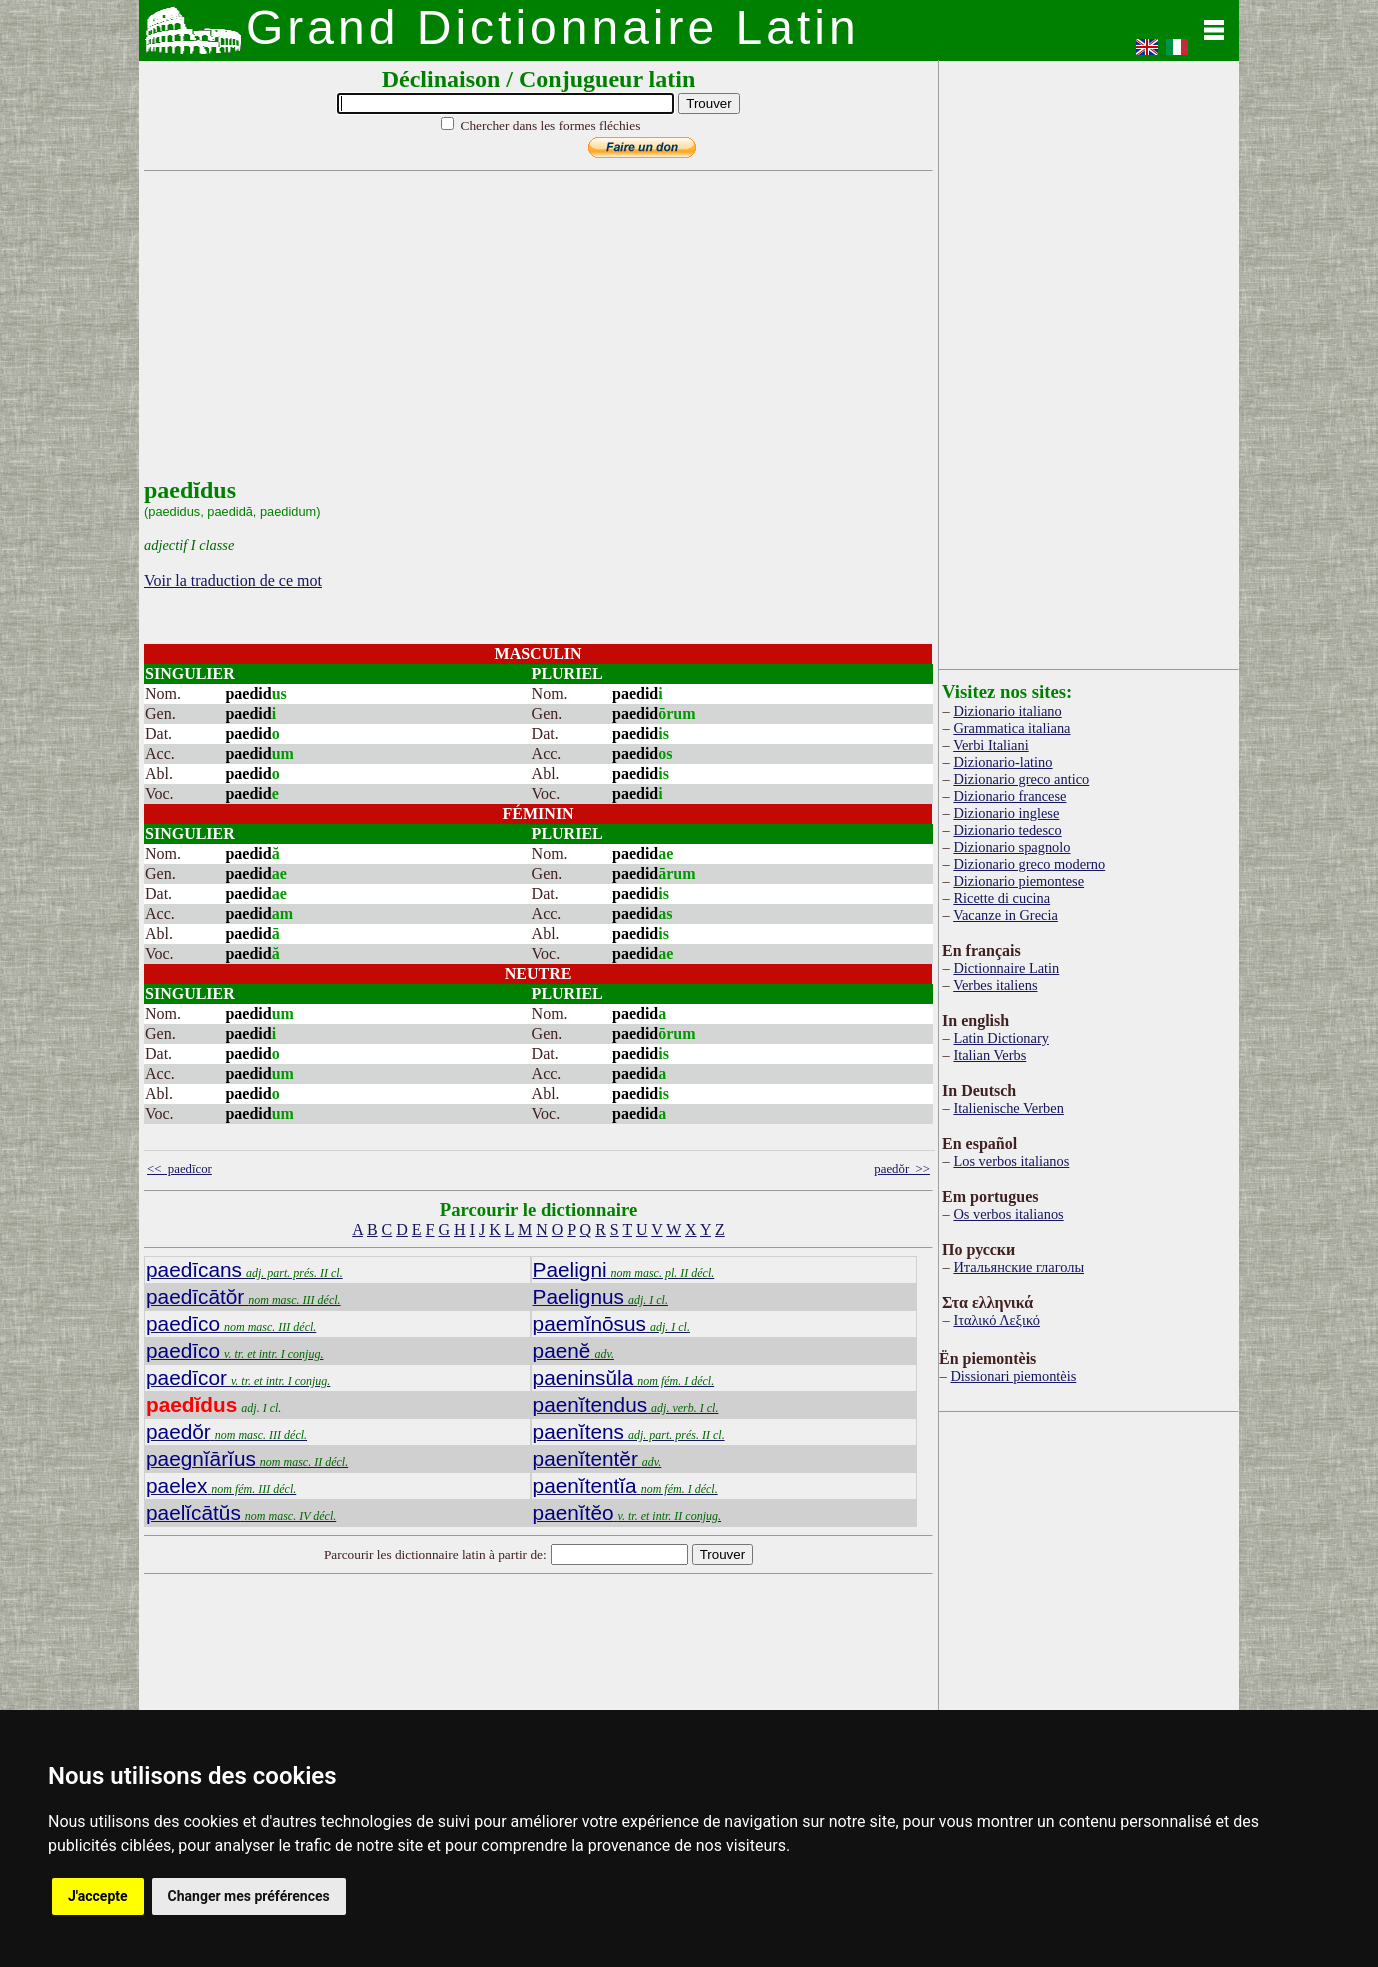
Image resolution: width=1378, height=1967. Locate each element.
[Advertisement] (534, 337)
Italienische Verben (1008, 1108)
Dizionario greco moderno (1029, 864)
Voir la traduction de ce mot (233, 580)
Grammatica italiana (1011, 728)
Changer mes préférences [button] (249, 1896)
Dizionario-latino (1002, 762)
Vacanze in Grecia (1005, 915)
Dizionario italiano (1007, 711)
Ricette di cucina (1001, 898)
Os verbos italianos (1008, 1214)
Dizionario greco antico (1021, 779)
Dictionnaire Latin (1006, 968)
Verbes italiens (995, 985)
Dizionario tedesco (1007, 830)
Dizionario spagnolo (1011, 847)
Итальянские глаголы (1018, 1267)
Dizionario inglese (1006, 813)
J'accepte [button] (98, 1896)
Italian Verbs (989, 1055)
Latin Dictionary (1001, 1038)
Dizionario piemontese (1018, 881)
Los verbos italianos (1011, 1161)
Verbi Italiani (991, 745)
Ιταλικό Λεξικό (996, 1320)
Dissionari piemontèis (1013, 1376)
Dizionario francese (1009, 796)
